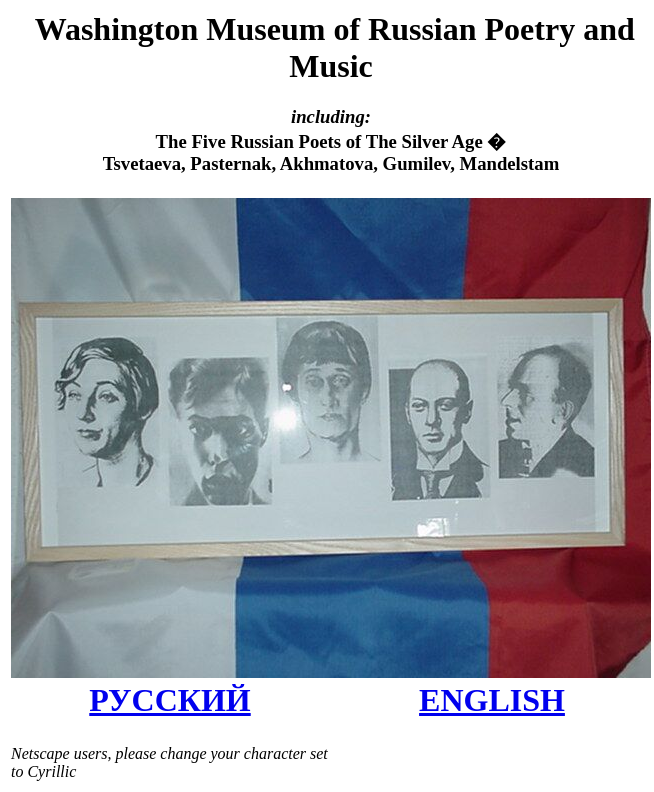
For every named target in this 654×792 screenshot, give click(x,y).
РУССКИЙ (169, 700)
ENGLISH (492, 700)
